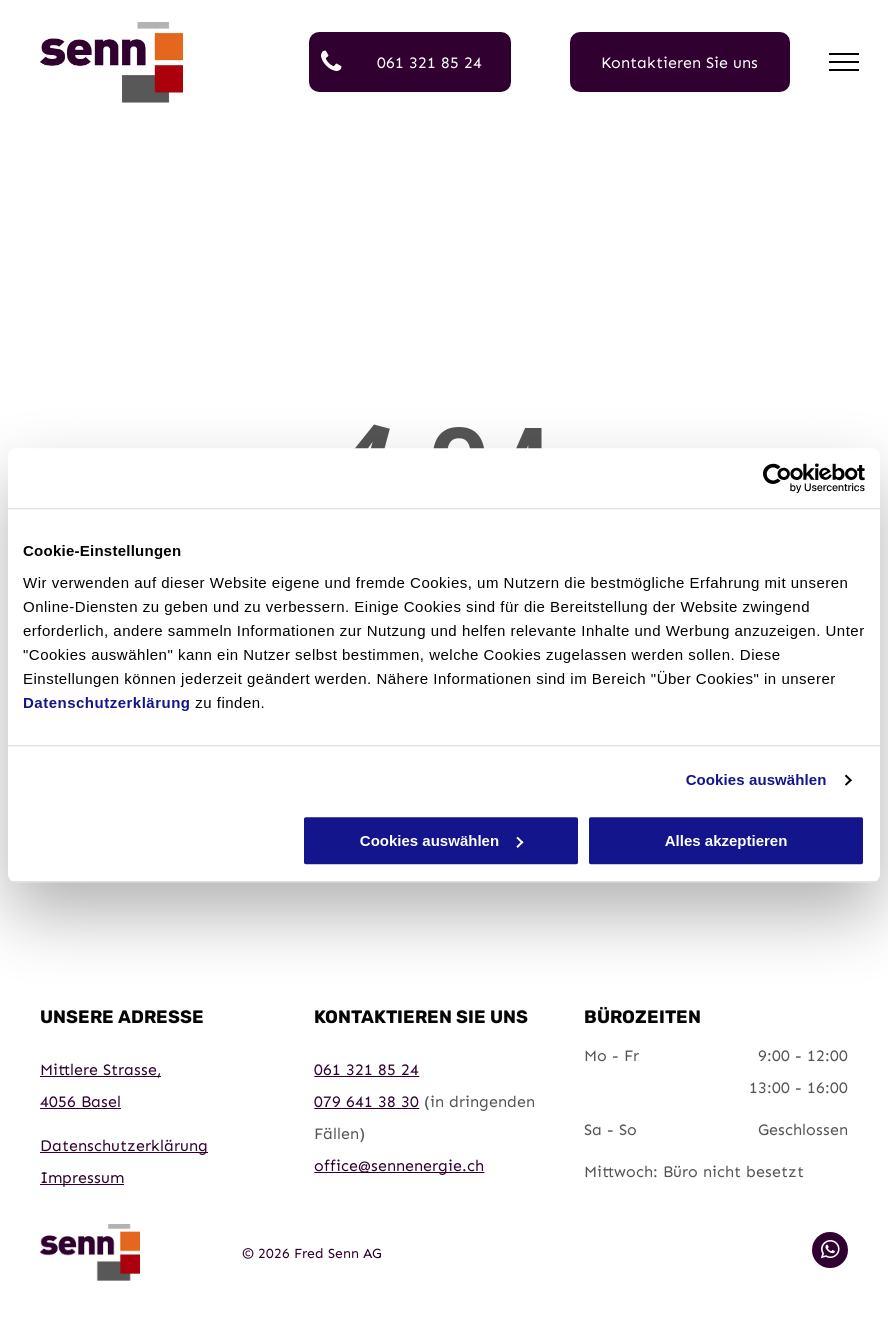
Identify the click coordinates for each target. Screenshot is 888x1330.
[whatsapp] (830, 1252)
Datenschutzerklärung (107, 702)
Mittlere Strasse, (100, 1069)
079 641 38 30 (366, 1101)
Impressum (82, 1177)
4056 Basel (80, 1101)
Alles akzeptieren (726, 840)
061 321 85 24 (366, 1069)
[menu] (844, 62)
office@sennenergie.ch (399, 1165)
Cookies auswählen (756, 779)
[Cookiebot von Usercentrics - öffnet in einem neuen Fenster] (777, 478)
